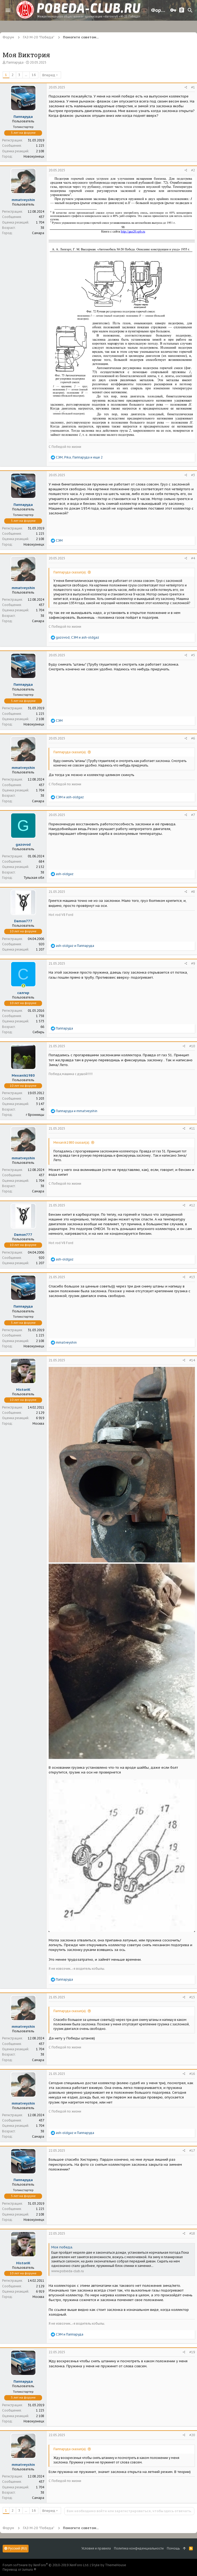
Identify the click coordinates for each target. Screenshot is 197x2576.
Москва (38, 1423)
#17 (192, 2150)
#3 (193, 475)
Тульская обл (34, 878)
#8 (193, 892)
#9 (193, 963)
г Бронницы (35, 1115)
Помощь (173, 2548)
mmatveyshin (23, 200)
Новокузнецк (34, 156)
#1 (193, 87)
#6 (193, 738)
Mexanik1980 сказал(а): (71, 1142)
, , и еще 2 (79, 457)
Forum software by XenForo (46, 2565)
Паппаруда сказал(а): (69, 572)
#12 (192, 1205)
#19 (192, 2352)
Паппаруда (15, 62)
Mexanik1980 (23, 1075)
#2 (193, 170)
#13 (192, 1277)
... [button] (26, 75)
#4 (193, 558)
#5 (193, 655)
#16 (192, 2074)
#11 (192, 1128)
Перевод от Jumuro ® (19, 2569)
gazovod (23, 844)
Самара (38, 233)
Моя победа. (62, 2247)
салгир (23, 993)
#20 (192, 2435)
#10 (192, 1046)
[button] (8, 10)
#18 (192, 2233)
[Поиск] (190, 10)
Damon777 (23, 921)
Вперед (48, 75)
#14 (192, 1360)
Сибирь (38, 1032)
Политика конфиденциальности (139, 2548)
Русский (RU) (15, 2548)
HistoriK (23, 1389)
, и (77, 637)
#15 (192, 1997)
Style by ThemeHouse (108, 2565)
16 (34, 75)
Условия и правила (96, 2548)
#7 (193, 815)
